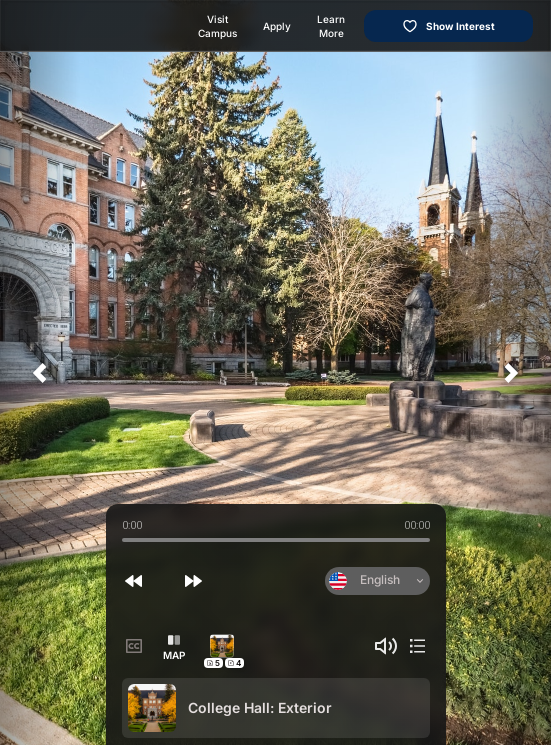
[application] (275, 372)
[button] (134, 581)
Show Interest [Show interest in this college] (448, 26)
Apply (277, 26)
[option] (276, 708)
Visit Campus (217, 26)
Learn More (331, 26)
